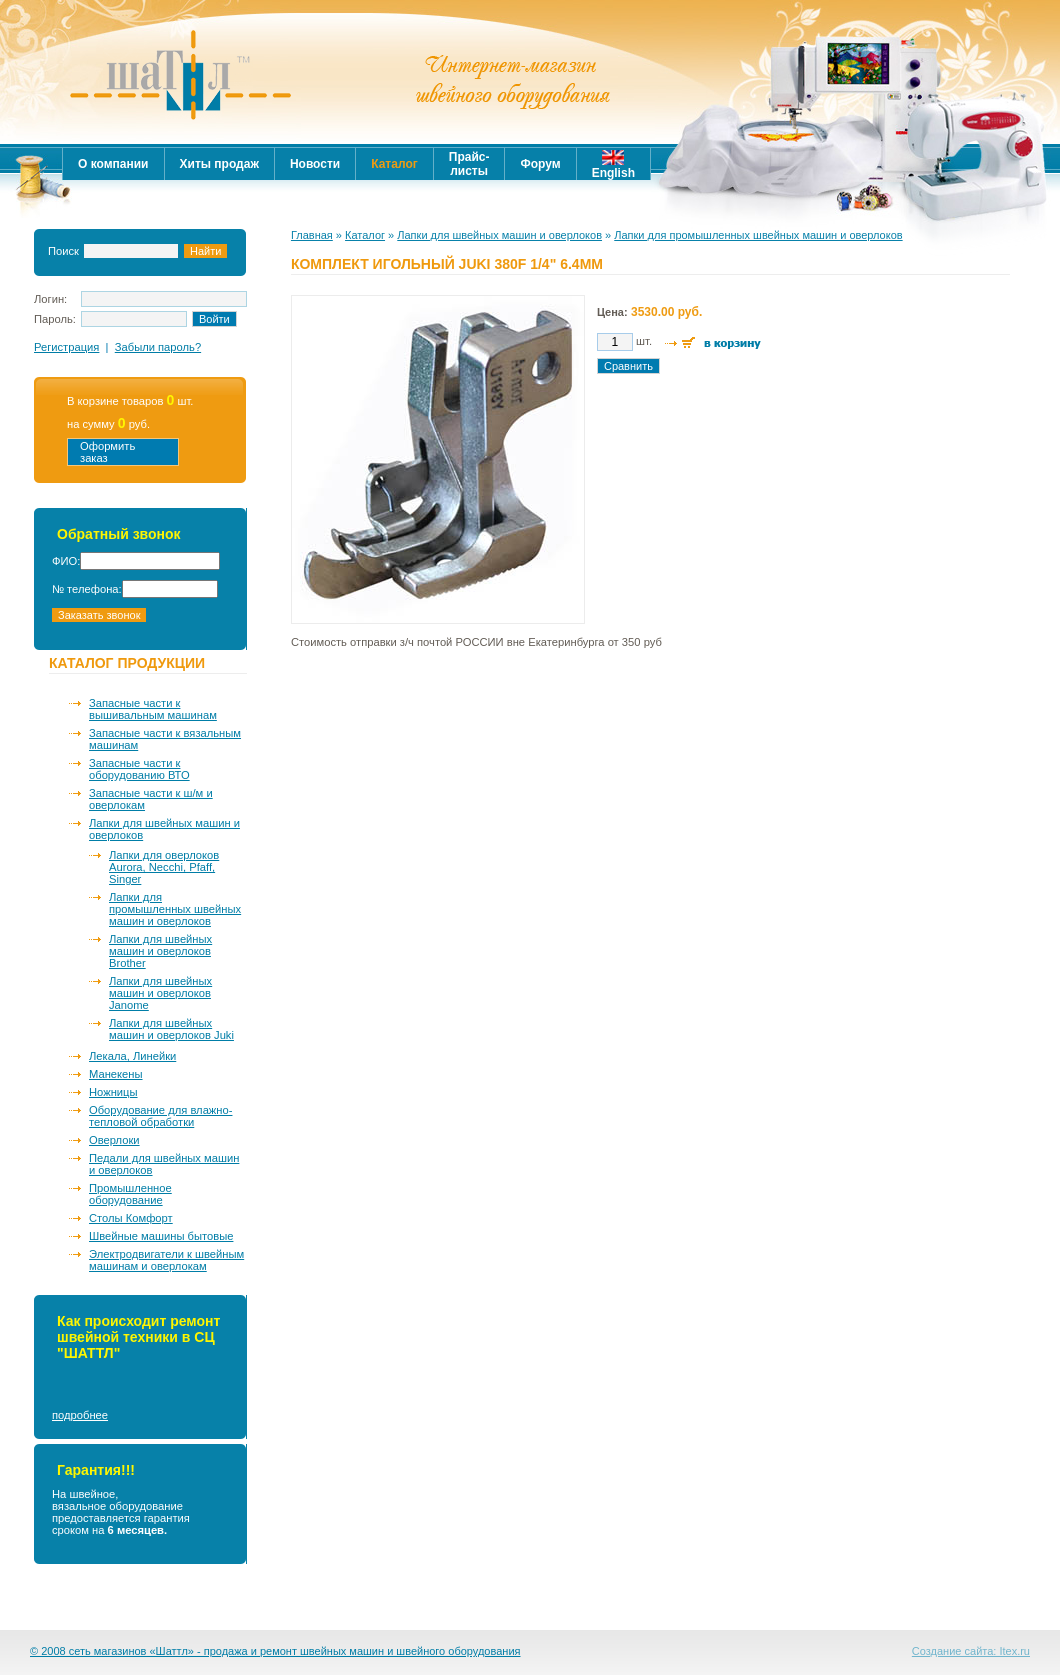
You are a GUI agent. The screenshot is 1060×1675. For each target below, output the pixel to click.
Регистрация (66, 347)
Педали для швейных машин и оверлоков (164, 1164)
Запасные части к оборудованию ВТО (139, 769)
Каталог (365, 235)
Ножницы (113, 1092)
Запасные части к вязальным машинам (165, 739)
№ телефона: (87, 589)
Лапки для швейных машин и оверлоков (164, 829)
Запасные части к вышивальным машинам (153, 709)
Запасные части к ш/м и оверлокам (151, 799)
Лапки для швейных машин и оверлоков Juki (171, 1029)
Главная (312, 235)
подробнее (80, 1415)
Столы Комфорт (131, 1218)
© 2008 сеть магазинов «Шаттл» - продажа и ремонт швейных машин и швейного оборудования (275, 1651)
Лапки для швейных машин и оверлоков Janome (160, 993)
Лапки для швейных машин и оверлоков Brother (160, 951)
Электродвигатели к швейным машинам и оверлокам (166, 1260)
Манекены (116, 1074)
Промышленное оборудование (130, 1194)
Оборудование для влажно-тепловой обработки (160, 1116)
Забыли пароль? (158, 347)
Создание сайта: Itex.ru (971, 1651)
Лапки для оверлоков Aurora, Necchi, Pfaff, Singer (164, 867)
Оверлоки (114, 1140)
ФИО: (66, 561)
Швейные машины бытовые (161, 1236)
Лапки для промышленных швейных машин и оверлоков (175, 909)
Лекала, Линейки (132, 1056)
